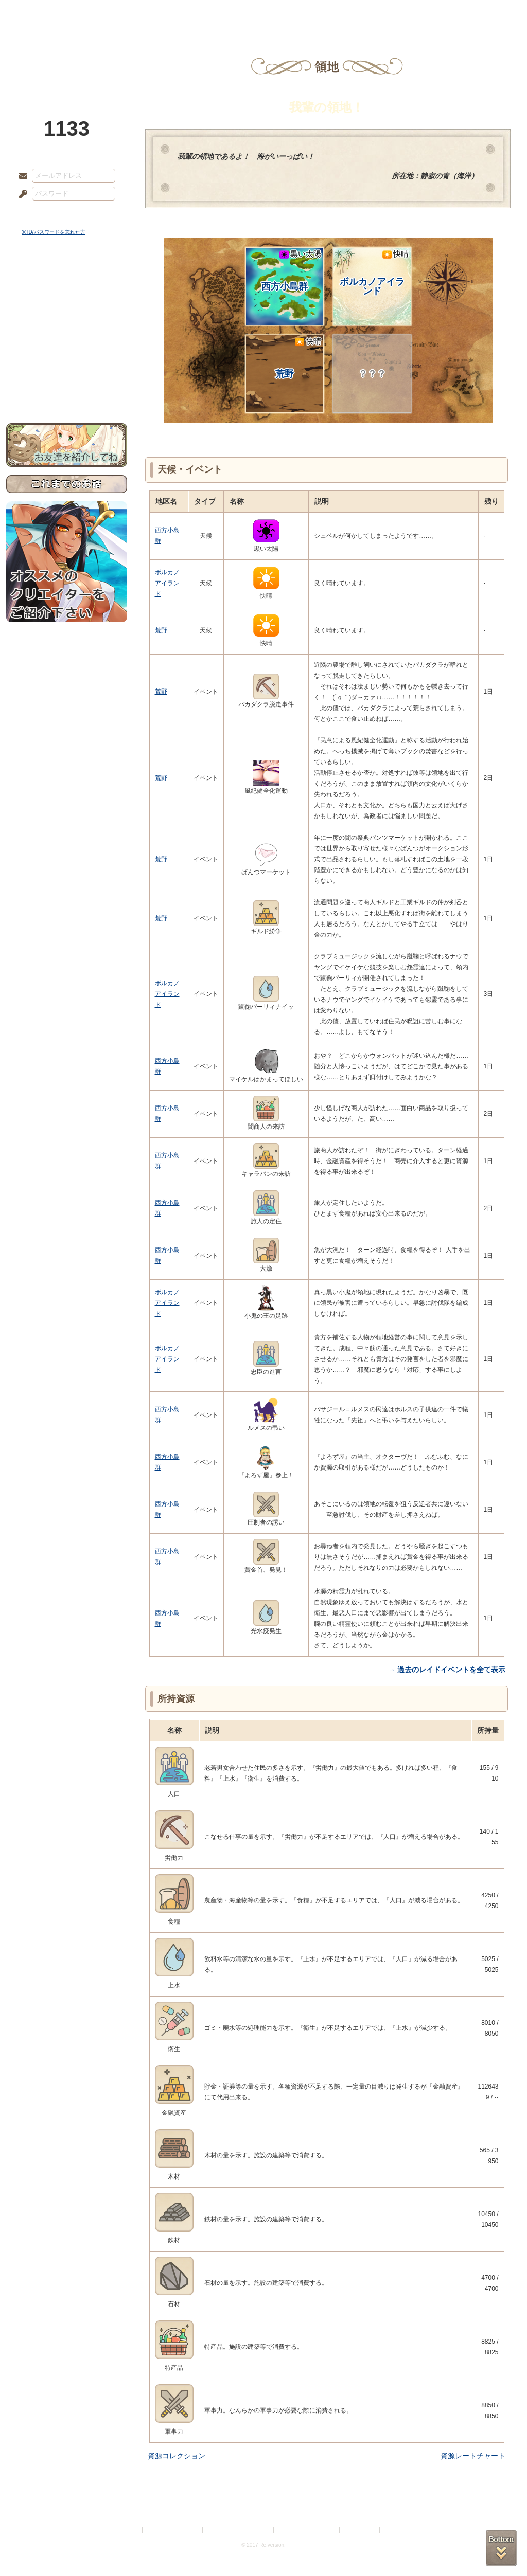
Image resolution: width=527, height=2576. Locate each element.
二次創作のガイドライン (307, 2530)
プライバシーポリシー (173, 2530)
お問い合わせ (66, 391)
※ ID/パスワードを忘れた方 (53, 232)
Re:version (397, 2530)
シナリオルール (66, 331)
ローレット (190, 13)
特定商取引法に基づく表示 (239, 2530)
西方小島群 (291, 270)
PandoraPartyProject (66, 56)
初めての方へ (66, 373)
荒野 (298, 358)
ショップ (409, 13)
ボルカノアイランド (374, 272)
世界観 (66, 280)
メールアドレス (20, 176)
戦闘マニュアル (66, 357)
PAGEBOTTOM (501, 2548)
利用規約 (128, 2530)
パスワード (20, 194)
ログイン (41, 215)
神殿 (117, 13)
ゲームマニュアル (66, 316)
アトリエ (263, 13)
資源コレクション (176, 2456)
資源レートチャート (473, 2456)
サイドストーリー (66, 298)
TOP (43, 13)
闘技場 (483, 13)
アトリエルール (66, 344)
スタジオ (336, 13)
